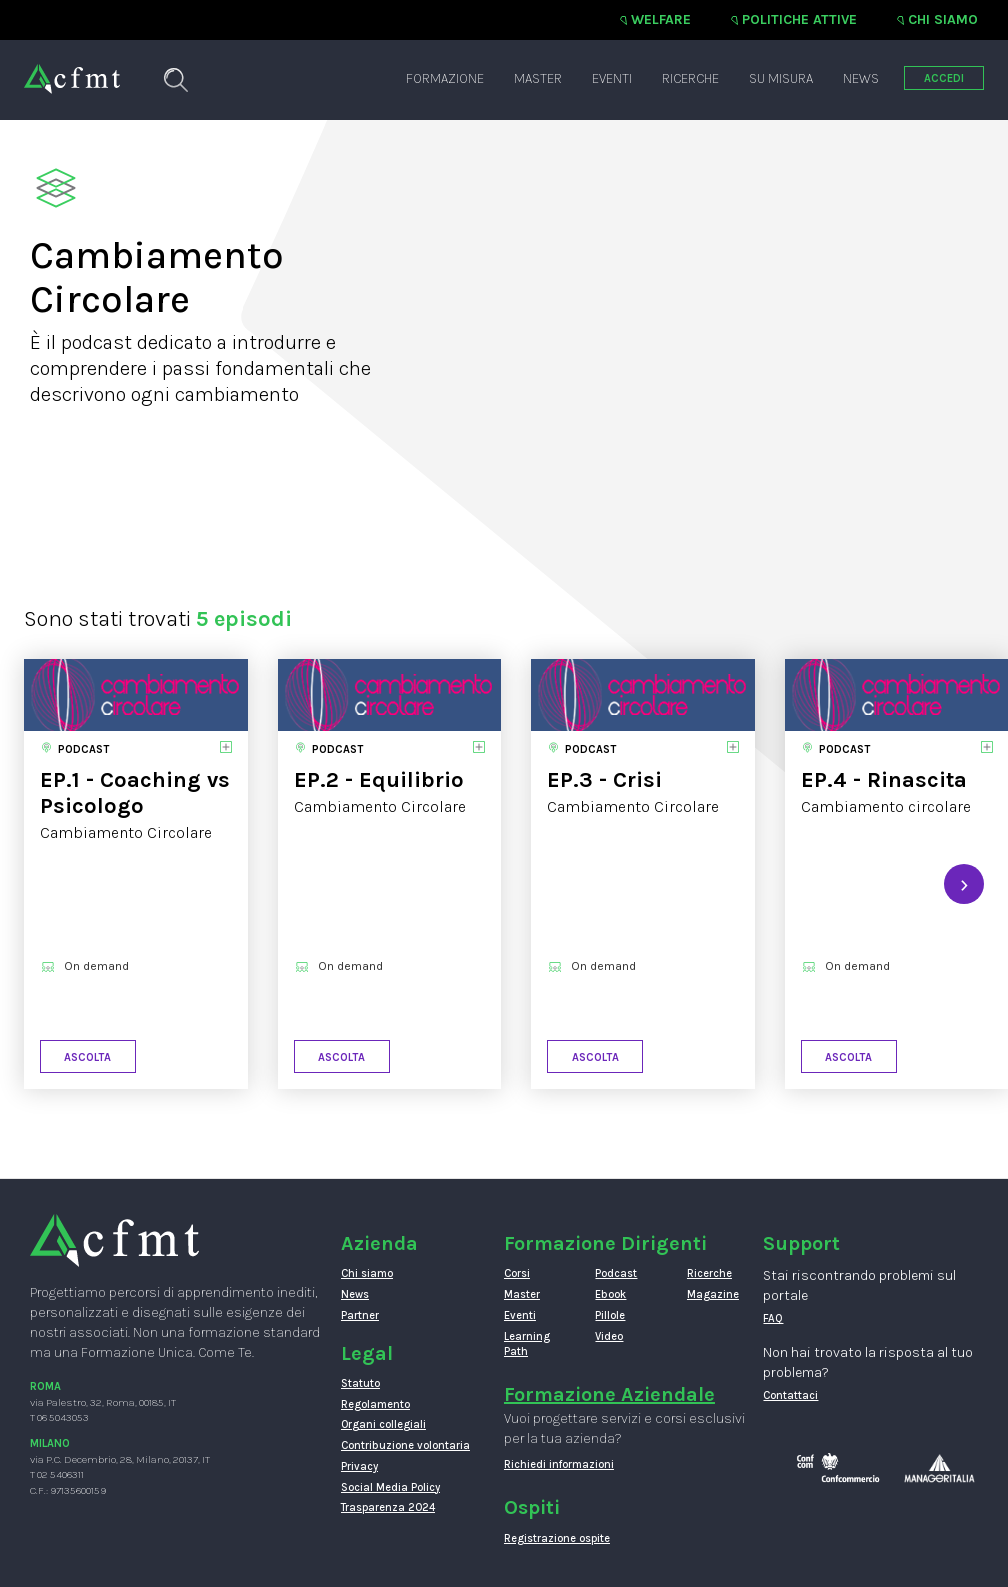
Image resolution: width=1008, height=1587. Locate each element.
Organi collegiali (383, 1424)
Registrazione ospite (557, 1538)
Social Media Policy (390, 1487)
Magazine (713, 1294)
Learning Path (527, 1344)
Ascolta (87, 1057)
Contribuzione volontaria (405, 1445)
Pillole (610, 1315)
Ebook (610, 1294)
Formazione (445, 78)
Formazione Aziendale (609, 1394)
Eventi (612, 78)
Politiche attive (799, 19)
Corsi (517, 1273)
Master (538, 78)
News (861, 78)
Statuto (360, 1383)
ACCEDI (944, 78)
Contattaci (790, 1395)
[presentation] (964, 884)
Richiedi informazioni (559, 1464)
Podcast (616, 1273)
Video (609, 1336)
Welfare (661, 19)
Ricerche (690, 78)
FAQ (773, 1318)
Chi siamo (943, 19)
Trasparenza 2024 (388, 1507)
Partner (360, 1315)
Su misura (781, 78)
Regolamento (375, 1404)
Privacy (359, 1466)
